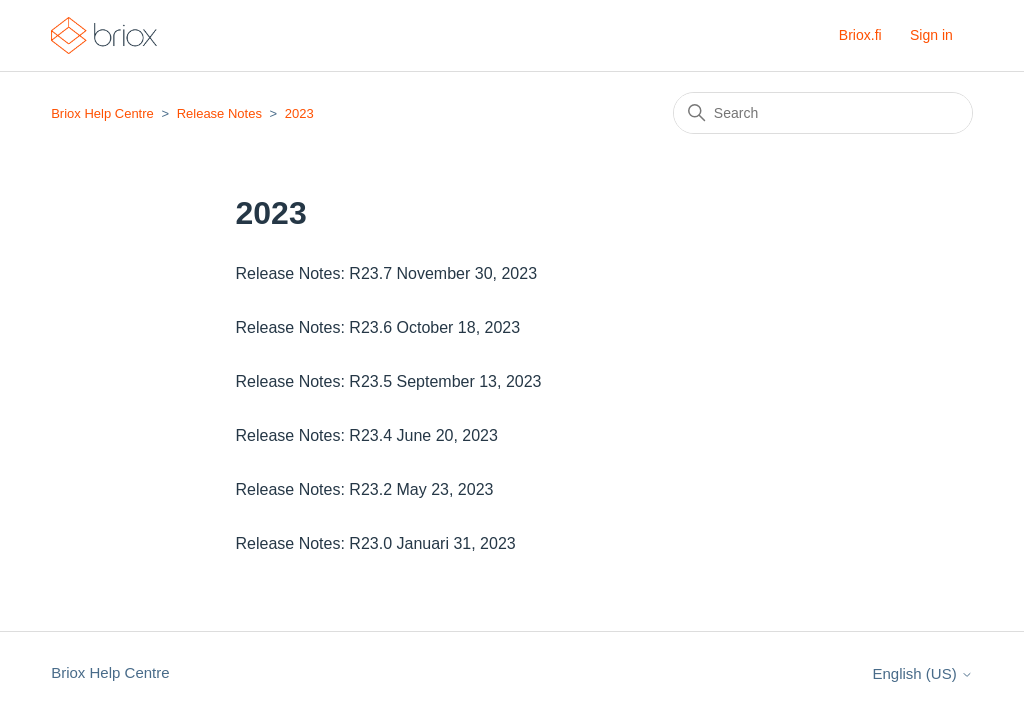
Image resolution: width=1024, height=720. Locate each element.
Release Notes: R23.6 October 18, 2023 (378, 327)
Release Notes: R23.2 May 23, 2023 (365, 489)
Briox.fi (860, 35)
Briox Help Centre (102, 113)
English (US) (922, 673)
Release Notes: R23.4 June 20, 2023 (367, 435)
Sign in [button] (931, 35)
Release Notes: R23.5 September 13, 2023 (389, 381)
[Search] (823, 113)
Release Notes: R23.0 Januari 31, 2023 (376, 543)
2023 (299, 113)
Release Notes (219, 113)
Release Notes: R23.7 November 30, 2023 (387, 273)
